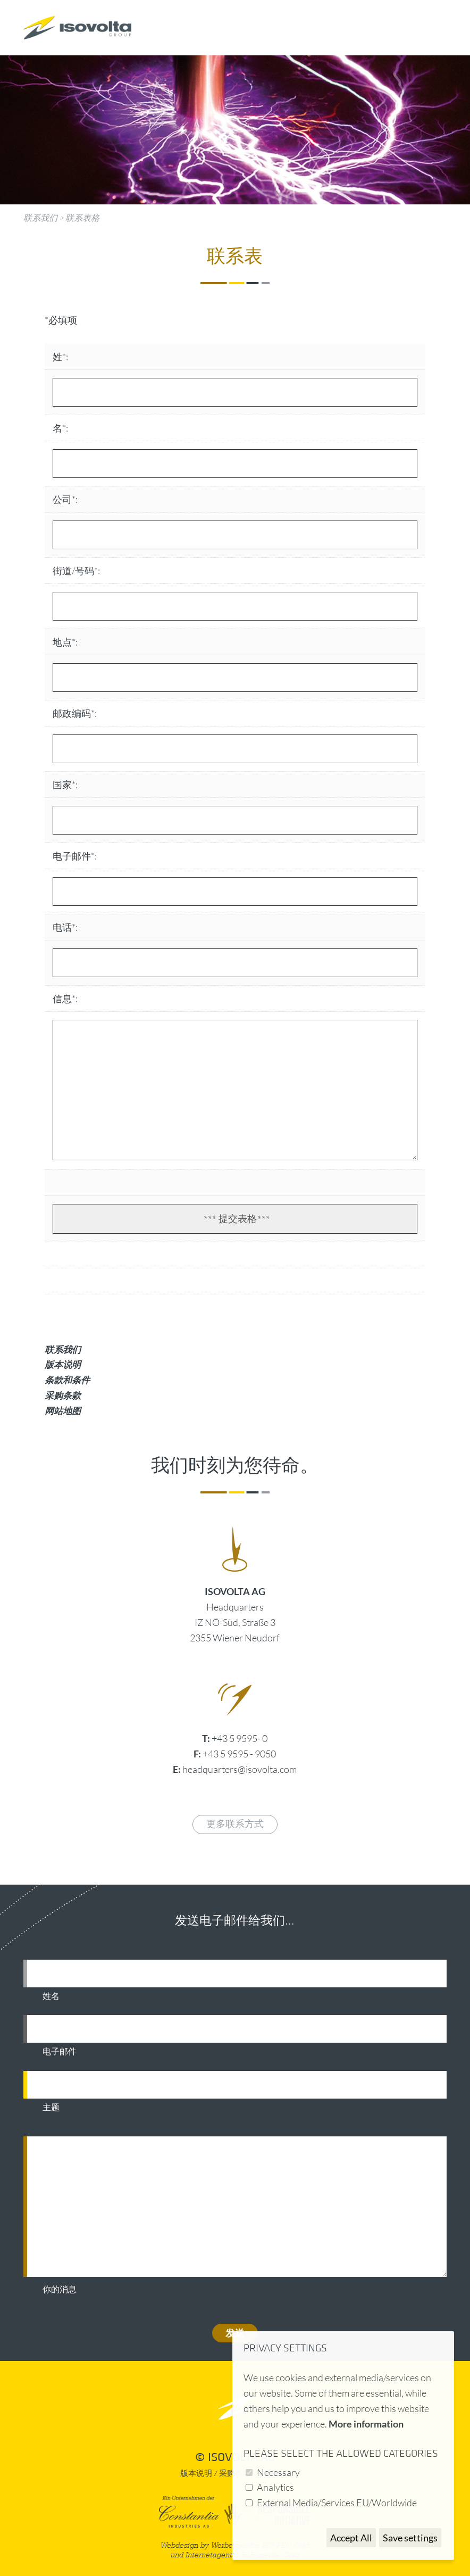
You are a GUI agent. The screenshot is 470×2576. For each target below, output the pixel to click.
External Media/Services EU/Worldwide (337, 2502)
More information (366, 2424)
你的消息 (60, 2289)
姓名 (51, 1996)
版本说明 (63, 1364)
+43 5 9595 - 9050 (239, 1754)
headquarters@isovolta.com (239, 1769)
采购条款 (63, 1395)
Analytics (275, 2487)
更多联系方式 (235, 1824)
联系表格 (82, 217)
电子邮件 (60, 2051)
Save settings (410, 2538)
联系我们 (40, 217)
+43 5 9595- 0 (239, 1738)
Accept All (351, 2538)
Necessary (278, 2472)
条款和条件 (67, 1379)
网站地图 (63, 1410)
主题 (51, 2107)
